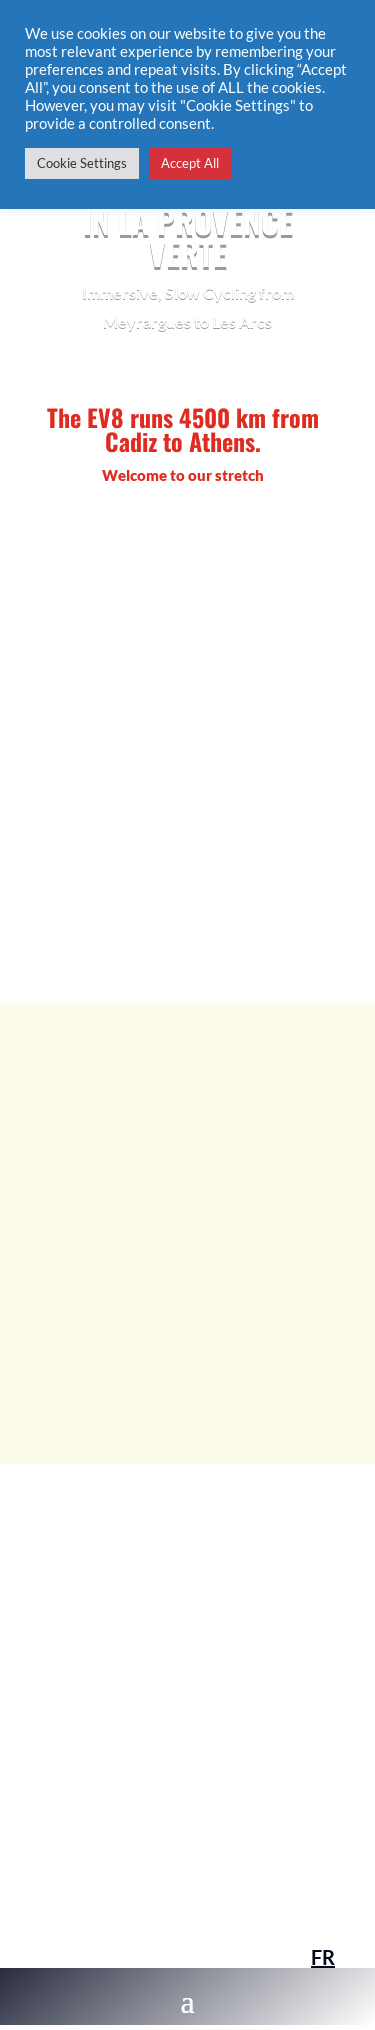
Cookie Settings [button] (82, 163)
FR (323, 1957)
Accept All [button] (190, 163)
